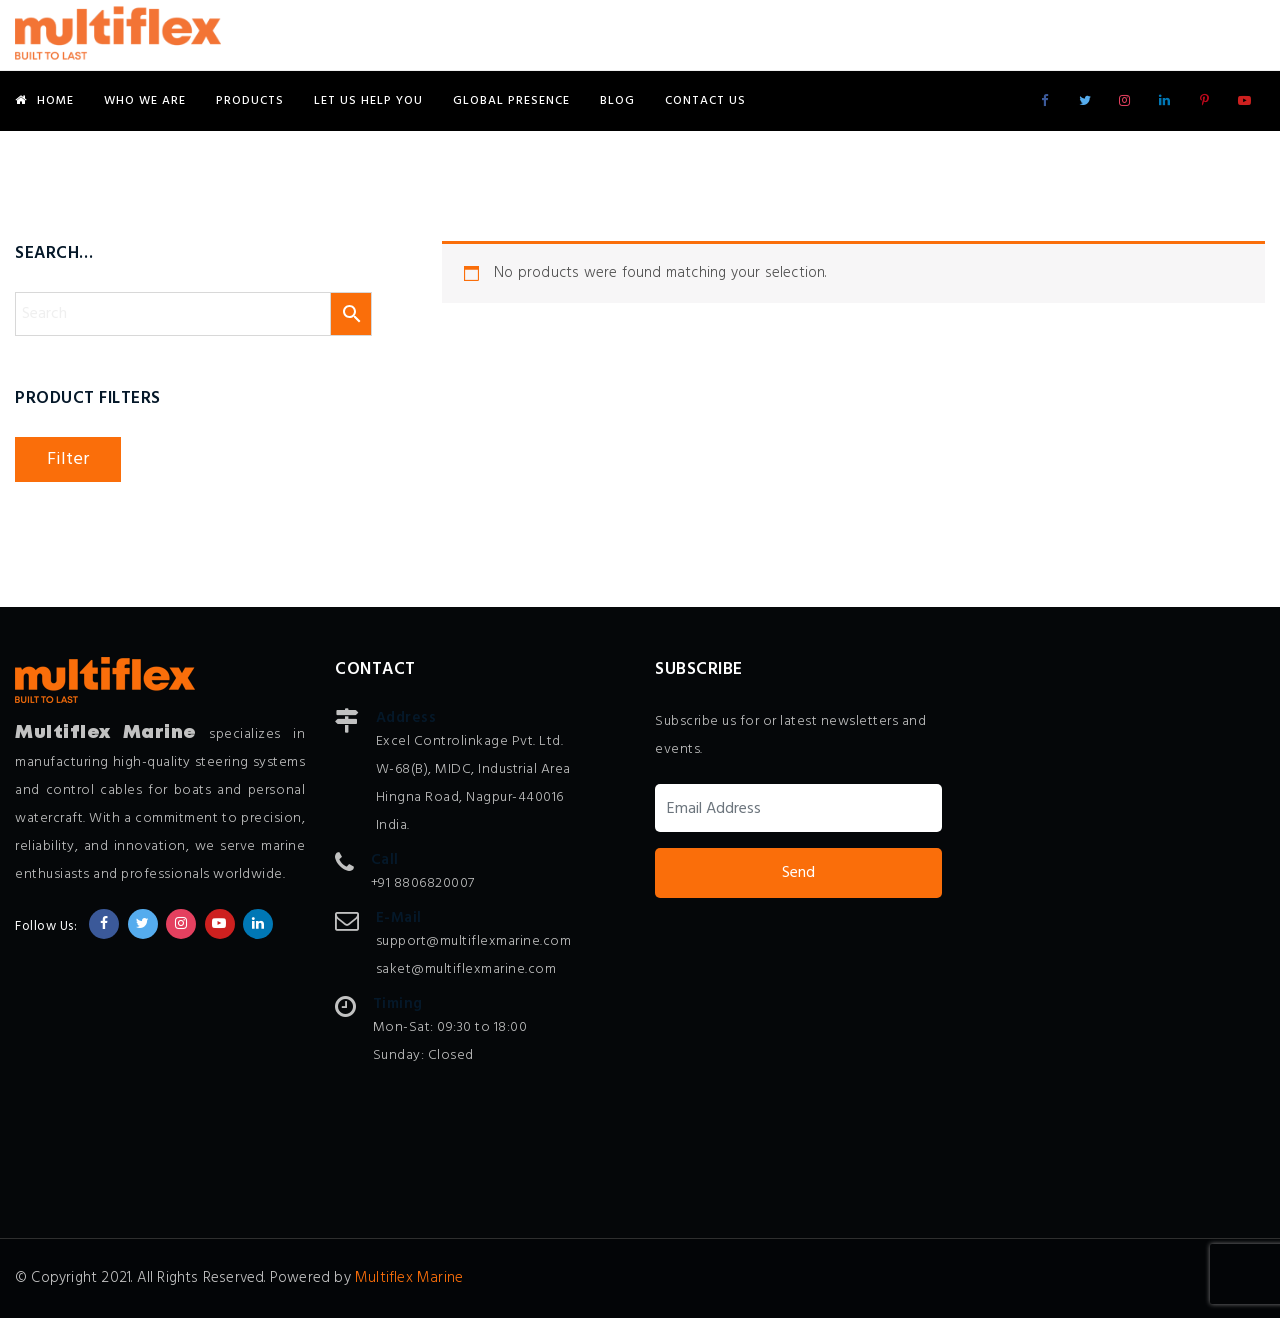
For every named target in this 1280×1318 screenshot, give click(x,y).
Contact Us (705, 101)
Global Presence (511, 101)
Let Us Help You (368, 101)
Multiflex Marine (409, 1278)
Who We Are (145, 101)
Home (44, 101)
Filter (68, 459)
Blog (617, 101)
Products (250, 101)
